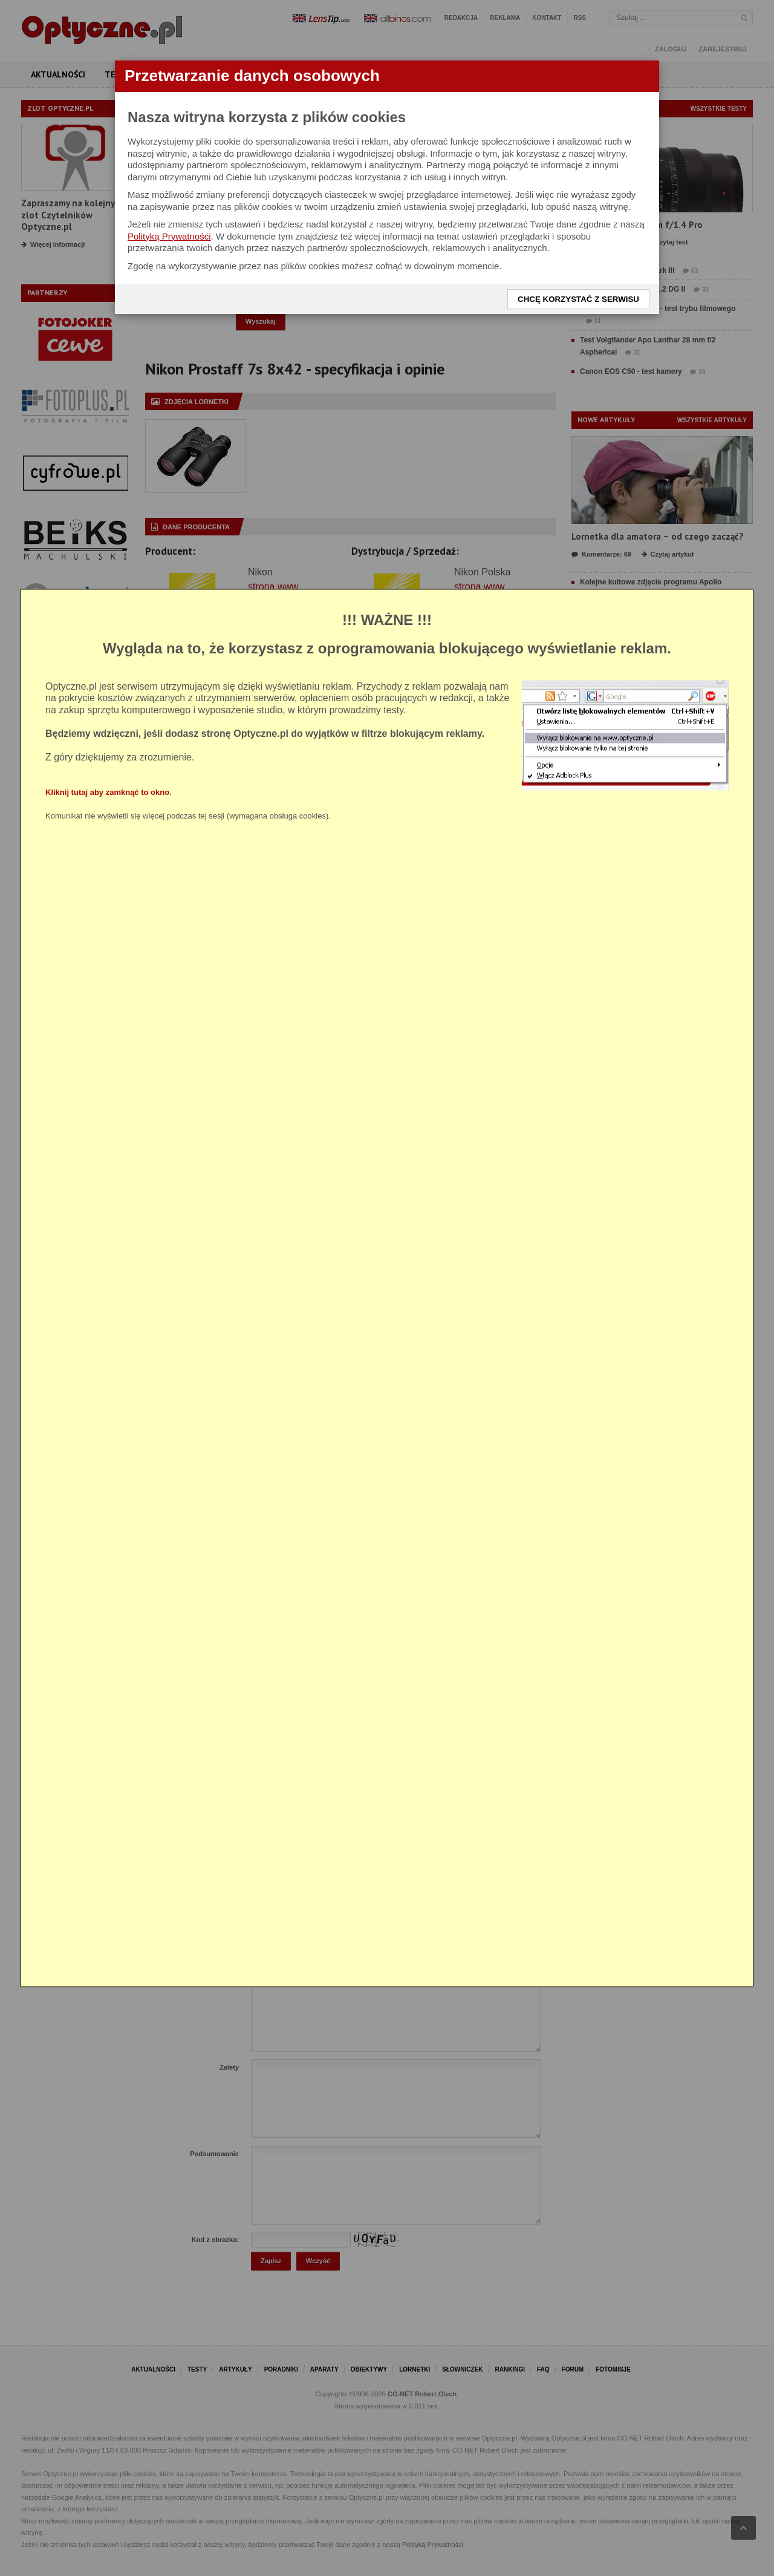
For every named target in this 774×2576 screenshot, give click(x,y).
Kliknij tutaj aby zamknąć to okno (107, 792)
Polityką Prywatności (169, 236)
